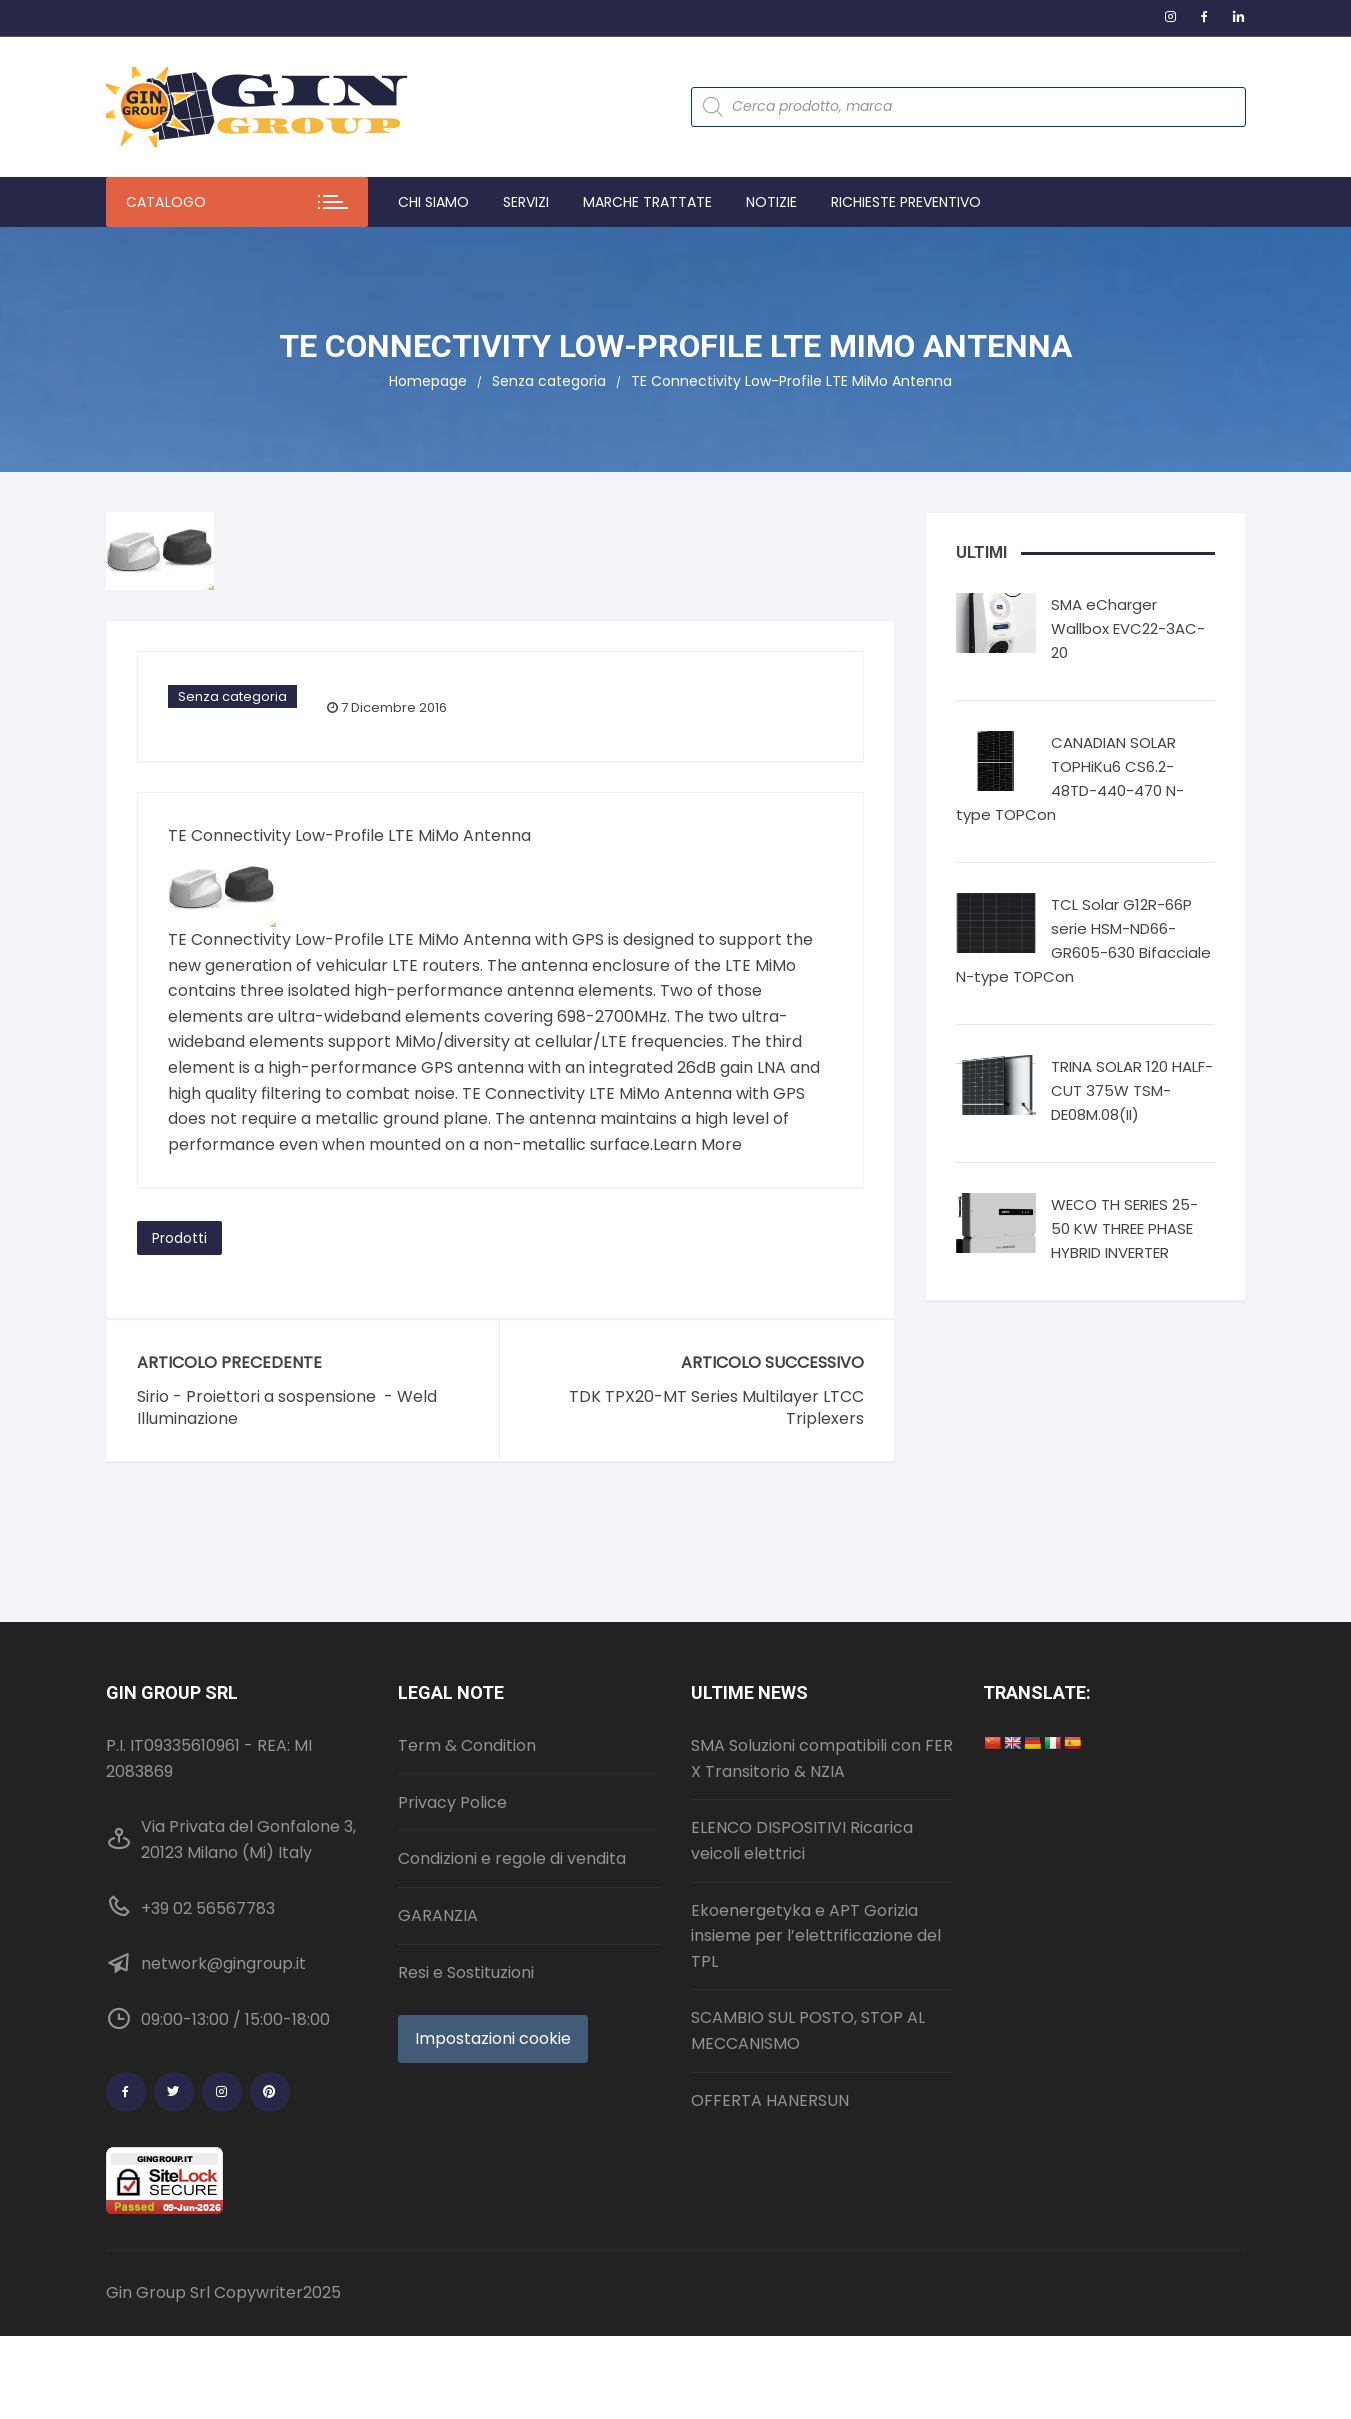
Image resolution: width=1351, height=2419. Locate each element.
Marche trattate (647, 202)
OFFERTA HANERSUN (770, 2100)
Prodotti (179, 1238)
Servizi (526, 202)
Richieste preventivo (906, 202)
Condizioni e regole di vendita (512, 1858)
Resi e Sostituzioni (466, 1972)
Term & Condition (467, 1745)
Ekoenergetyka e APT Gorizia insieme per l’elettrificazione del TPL (816, 1936)
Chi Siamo (433, 202)
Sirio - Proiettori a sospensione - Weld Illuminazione (287, 1408)
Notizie (771, 202)
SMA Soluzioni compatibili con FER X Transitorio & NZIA (822, 1758)
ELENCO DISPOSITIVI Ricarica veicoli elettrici (802, 1840)
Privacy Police (452, 1802)
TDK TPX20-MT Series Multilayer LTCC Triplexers (716, 1408)
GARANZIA (438, 1915)
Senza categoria (232, 696)
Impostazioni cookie (493, 2038)
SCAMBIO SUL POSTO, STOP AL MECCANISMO (808, 2030)
